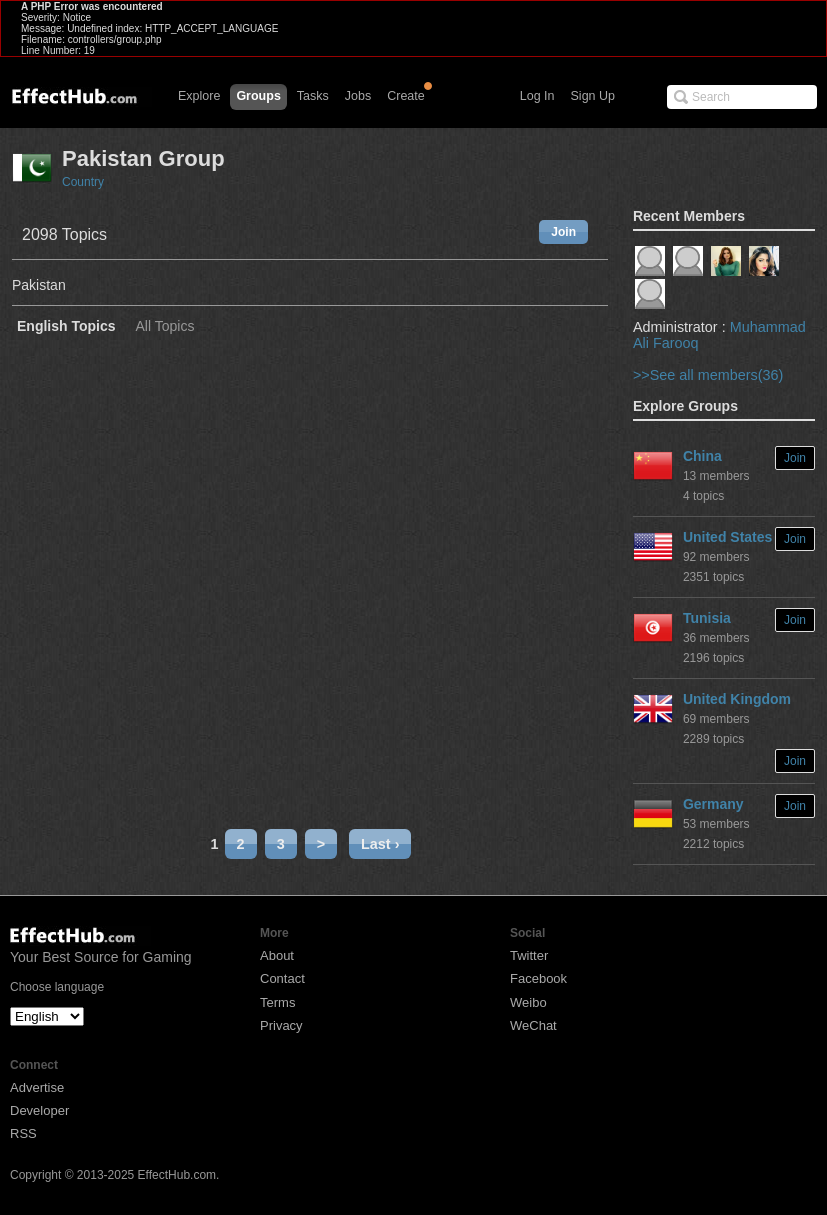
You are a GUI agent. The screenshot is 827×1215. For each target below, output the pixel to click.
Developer (39, 1110)
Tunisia (707, 618)
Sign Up (593, 96)
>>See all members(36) (708, 375)
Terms (277, 1002)
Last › (380, 844)
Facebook (538, 978)
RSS (23, 1133)
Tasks (313, 96)
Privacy (281, 1025)
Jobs (358, 96)
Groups (258, 96)
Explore (199, 96)
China (702, 456)
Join (563, 232)
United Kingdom (737, 699)
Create (406, 96)
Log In (537, 96)
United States (727, 537)
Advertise (37, 1087)
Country (83, 182)
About (277, 955)
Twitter (529, 955)
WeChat (533, 1025)
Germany (713, 804)
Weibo (528, 1002)
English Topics (66, 326)
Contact (282, 978)
